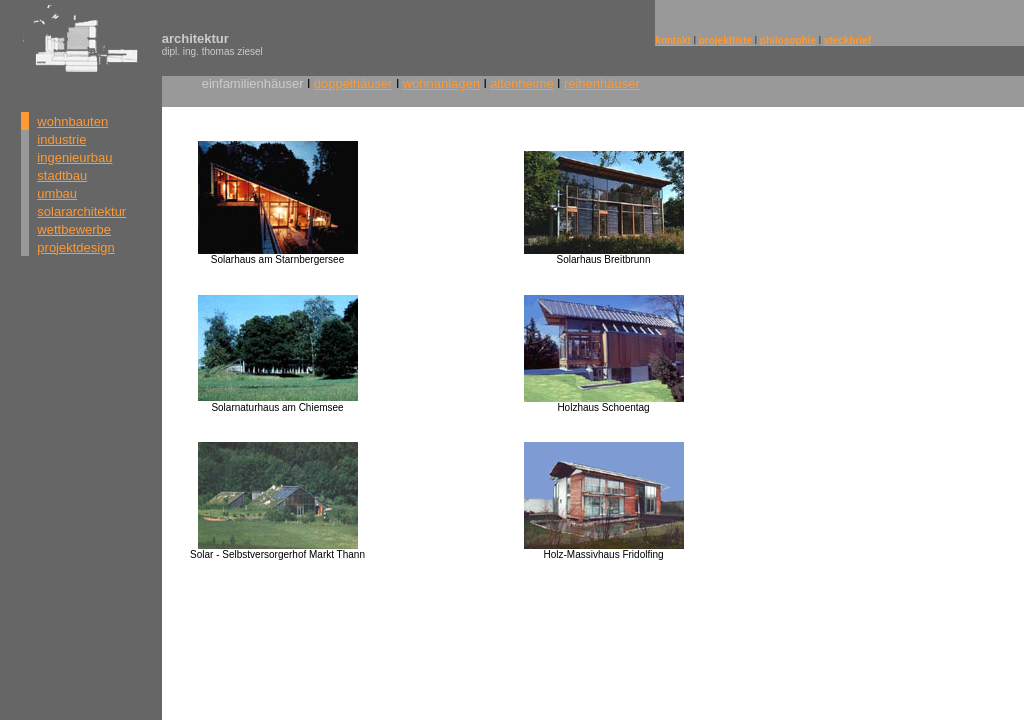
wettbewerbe (74, 229)
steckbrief (847, 40)
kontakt (674, 40)
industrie (61, 139)
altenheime (522, 83)
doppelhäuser (353, 83)
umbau (57, 193)
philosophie (788, 40)
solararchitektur (81, 211)
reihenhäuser (602, 83)
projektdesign (75, 247)
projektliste (725, 40)
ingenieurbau (74, 157)
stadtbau (62, 175)
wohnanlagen (441, 83)
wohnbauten (72, 121)
